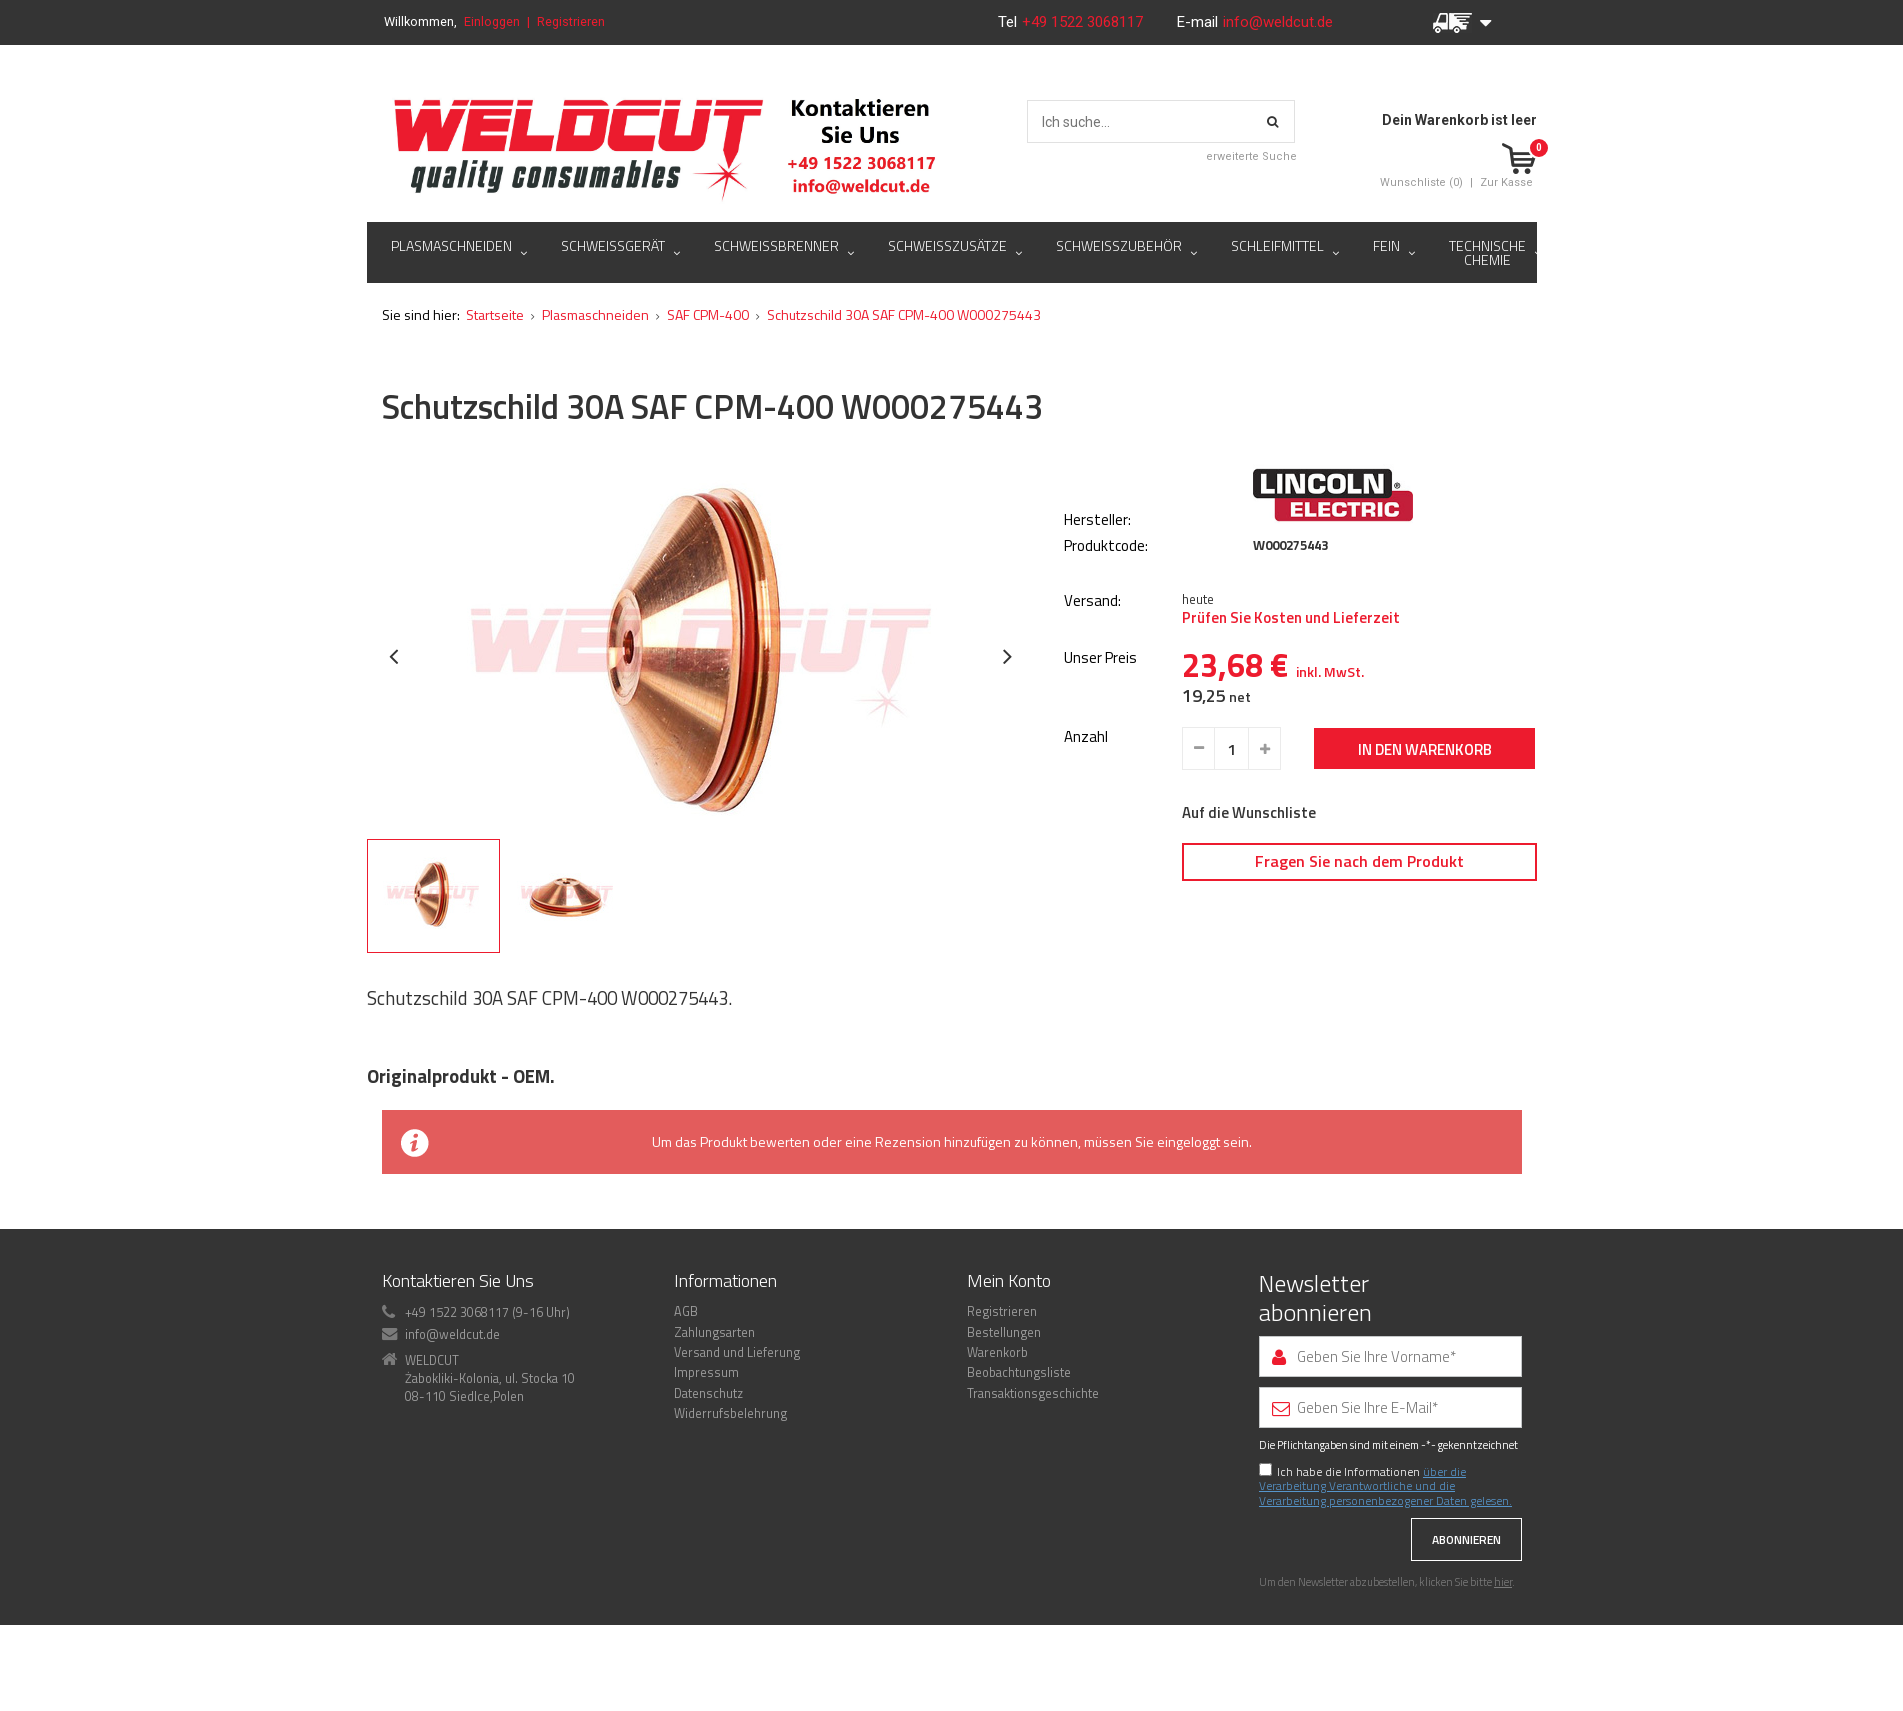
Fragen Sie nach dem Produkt (1359, 972)
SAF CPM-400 (708, 426)
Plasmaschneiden (595, 426)
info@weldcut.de (1278, 22)
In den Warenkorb (1425, 861)
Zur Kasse (1506, 182)
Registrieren (571, 21)
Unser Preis (1100, 770)
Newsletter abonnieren (1315, 1410)
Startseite (495, 426)
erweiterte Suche (1251, 156)
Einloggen (492, 21)
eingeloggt (1188, 1253)
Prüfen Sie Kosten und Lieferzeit (1291, 730)
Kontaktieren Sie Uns (458, 1392)
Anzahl (1086, 849)
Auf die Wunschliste (1249, 925)
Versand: (1092, 713)
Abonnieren (1466, 1651)
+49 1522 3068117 (1084, 22)
